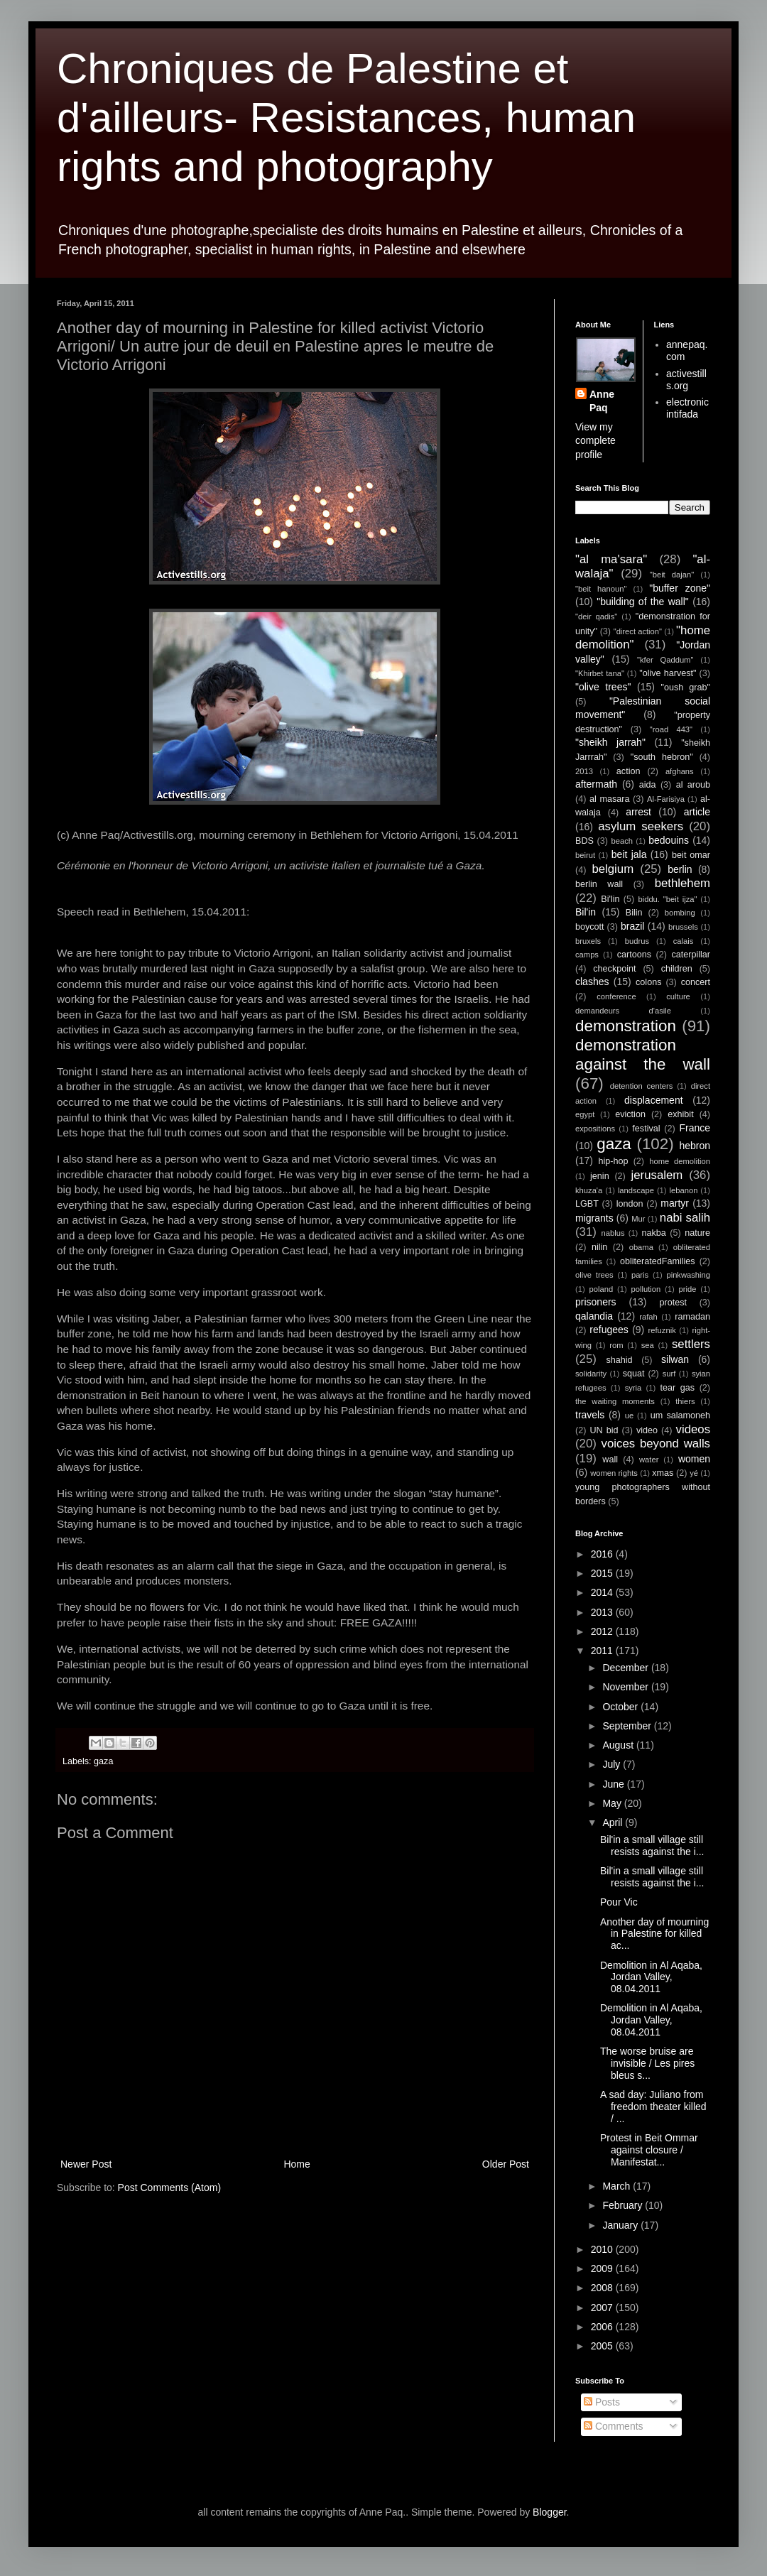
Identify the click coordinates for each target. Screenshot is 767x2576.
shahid (619, 1360)
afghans (679, 771)
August (619, 1745)
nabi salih (685, 1217)
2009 (603, 2268)
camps (587, 954)
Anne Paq (601, 401)
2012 (603, 1631)
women (694, 1458)
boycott (589, 927)
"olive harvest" (667, 673)
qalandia (594, 1316)
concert (695, 982)
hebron (694, 1145)
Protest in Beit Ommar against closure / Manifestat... (649, 2150)
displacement (653, 1100)
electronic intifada (687, 408)
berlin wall (599, 884)
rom (616, 1345)
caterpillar (690, 955)
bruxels (588, 941)
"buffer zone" (679, 588)
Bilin (634, 913)
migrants (594, 1218)
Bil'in (585, 912)
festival (646, 1129)
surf (669, 1373)
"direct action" (638, 631)
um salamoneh (680, 1415)
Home (296, 2164)
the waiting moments (615, 1401)
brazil (632, 926)
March (617, 2186)
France (694, 1128)
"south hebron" (662, 757)
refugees (608, 1329)
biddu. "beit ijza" (667, 899)
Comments (613, 2426)
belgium (612, 869)
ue (629, 1415)
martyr (674, 1203)
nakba (653, 1233)
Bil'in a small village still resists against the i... (652, 1845)
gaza (103, 1761)
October (621, 1706)
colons (648, 982)
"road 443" (671, 729)
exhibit (680, 1114)
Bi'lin (610, 899)
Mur (638, 1218)
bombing (680, 912)
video (647, 1430)
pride (688, 1289)
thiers (685, 1401)
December (626, 1667)
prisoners (595, 1302)
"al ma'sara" (611, 559)
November (626, 1686)
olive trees (594, 1275)
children (676, 969)
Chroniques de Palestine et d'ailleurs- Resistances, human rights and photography (346, 117)
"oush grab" (685, 687)
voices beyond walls (656, 1443)
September (627, 1726)
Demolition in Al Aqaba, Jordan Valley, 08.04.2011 (651, 1977)
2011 (603, 1650)
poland (601, 1289)
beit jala (629, 854)
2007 (603, 2307)
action (628, 771)
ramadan (692, 1317)
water (648, 1459)
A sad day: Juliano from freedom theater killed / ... (653, 2106)
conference (616, 996)
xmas (662, 1473)
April (613, 1822)
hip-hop (613, 1161)
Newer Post (85, 2164)
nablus (613, 1233)
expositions (595, 1128)
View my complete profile (595, 440)
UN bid (603, 1430)
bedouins (668, 840)
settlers (691, 1344)
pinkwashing (688, 1275)
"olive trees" (603, 686)
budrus (637, 941)
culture (678, 996)
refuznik (662, 1330)
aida (647, 785)
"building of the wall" (643, 601)
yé (694, 1473)
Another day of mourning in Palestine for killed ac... (654, 1934)
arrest (638, 811)
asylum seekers (640, 826)
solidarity (590, 1373)
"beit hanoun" (600, 589)
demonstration (625, 1026)
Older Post (505, 2164)
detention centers (641, 1086)
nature (697, 1233)
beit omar (691, 855)
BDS (584, 841)
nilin (599, 1247)
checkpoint (614, 969)
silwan (675, 1359)
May (613, 1803)
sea (647, 1345)
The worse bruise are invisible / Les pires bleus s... (647, 2063)
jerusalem (657, 1175)
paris (639, 1275)
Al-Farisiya (666, 799)
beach (622, 841)
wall (610, 1459)
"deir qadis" (596, 616)
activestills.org (686, 379)
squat (634, 1374)
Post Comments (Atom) (169, 2187)
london (629, 1204)
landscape (636, 1190)
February (623, 2205)
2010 (603, 2249)
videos (693, 1429)
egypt (584, 1114)
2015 (603, 1573)
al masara (609, 799)
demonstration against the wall (642, 1054)
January (621, 2225)
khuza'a (588, 1190)
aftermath (596, 784)
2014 (603, 1592)
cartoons (634, 955)
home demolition (679, 1161)
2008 (603, 2287)
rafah (648, 1317)
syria (633, 1388)
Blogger (549, 2512)
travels (589, 1414)
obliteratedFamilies (657, 1261)
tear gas (677, 1388)
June (614, 1784)
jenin (599, 1176)
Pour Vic (619, 1902)
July (612, 1764)
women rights (614, 1473)
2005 (603, 2346)
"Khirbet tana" (599, 673)
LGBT (587, 1204)
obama (641, 1247)
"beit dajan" (672, 574)
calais (683, 941)
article (697, 811)
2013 (584, 771)
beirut (585, 855)
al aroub (693, 785)
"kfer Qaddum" (665, 660)
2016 (603, 1554)
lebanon (684, 1190)
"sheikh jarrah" (610, 742)
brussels (683, 927)
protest (673, 1303)
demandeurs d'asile (623, 1010)
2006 (603, 2326)
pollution (646, 1289)
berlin (680, 869)
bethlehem (682, 883)
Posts (602, 2402)
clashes (592, 981)
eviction (630, 1114)
